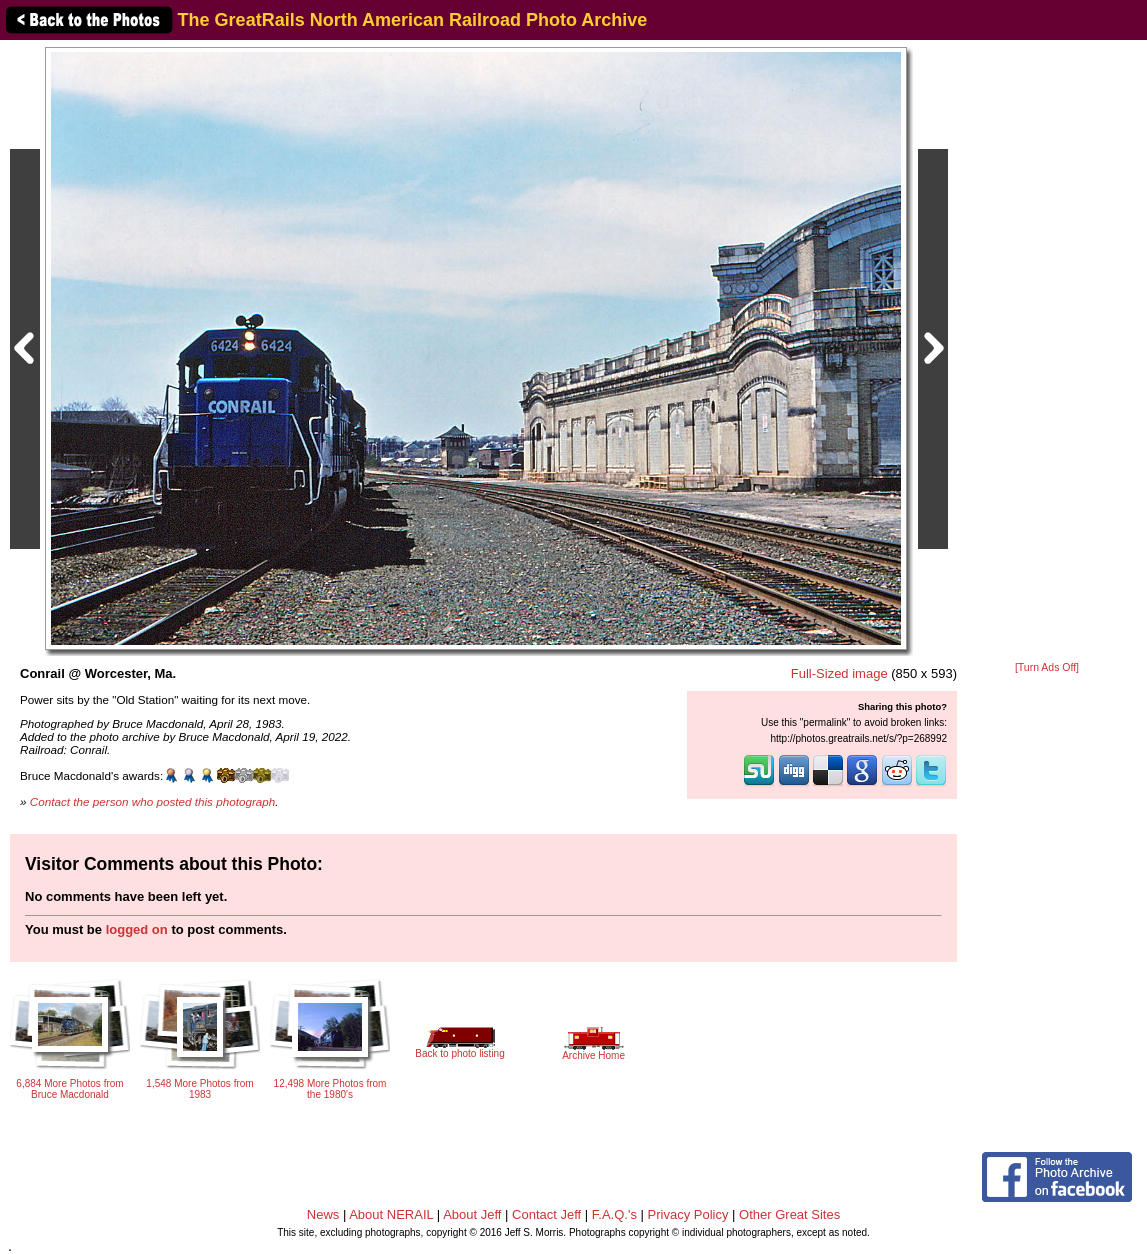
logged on (137, 929)
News (323, 1214)
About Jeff (472, 1214)
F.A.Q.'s (614, 1214)
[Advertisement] (1047, 352)
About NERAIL (391, 1214)
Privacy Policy (688, 1214)
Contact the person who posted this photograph (153, 801)
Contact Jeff (546, 1214)
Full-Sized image (839, 673)
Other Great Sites (789, 1214)
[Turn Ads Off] (1047, 667)
